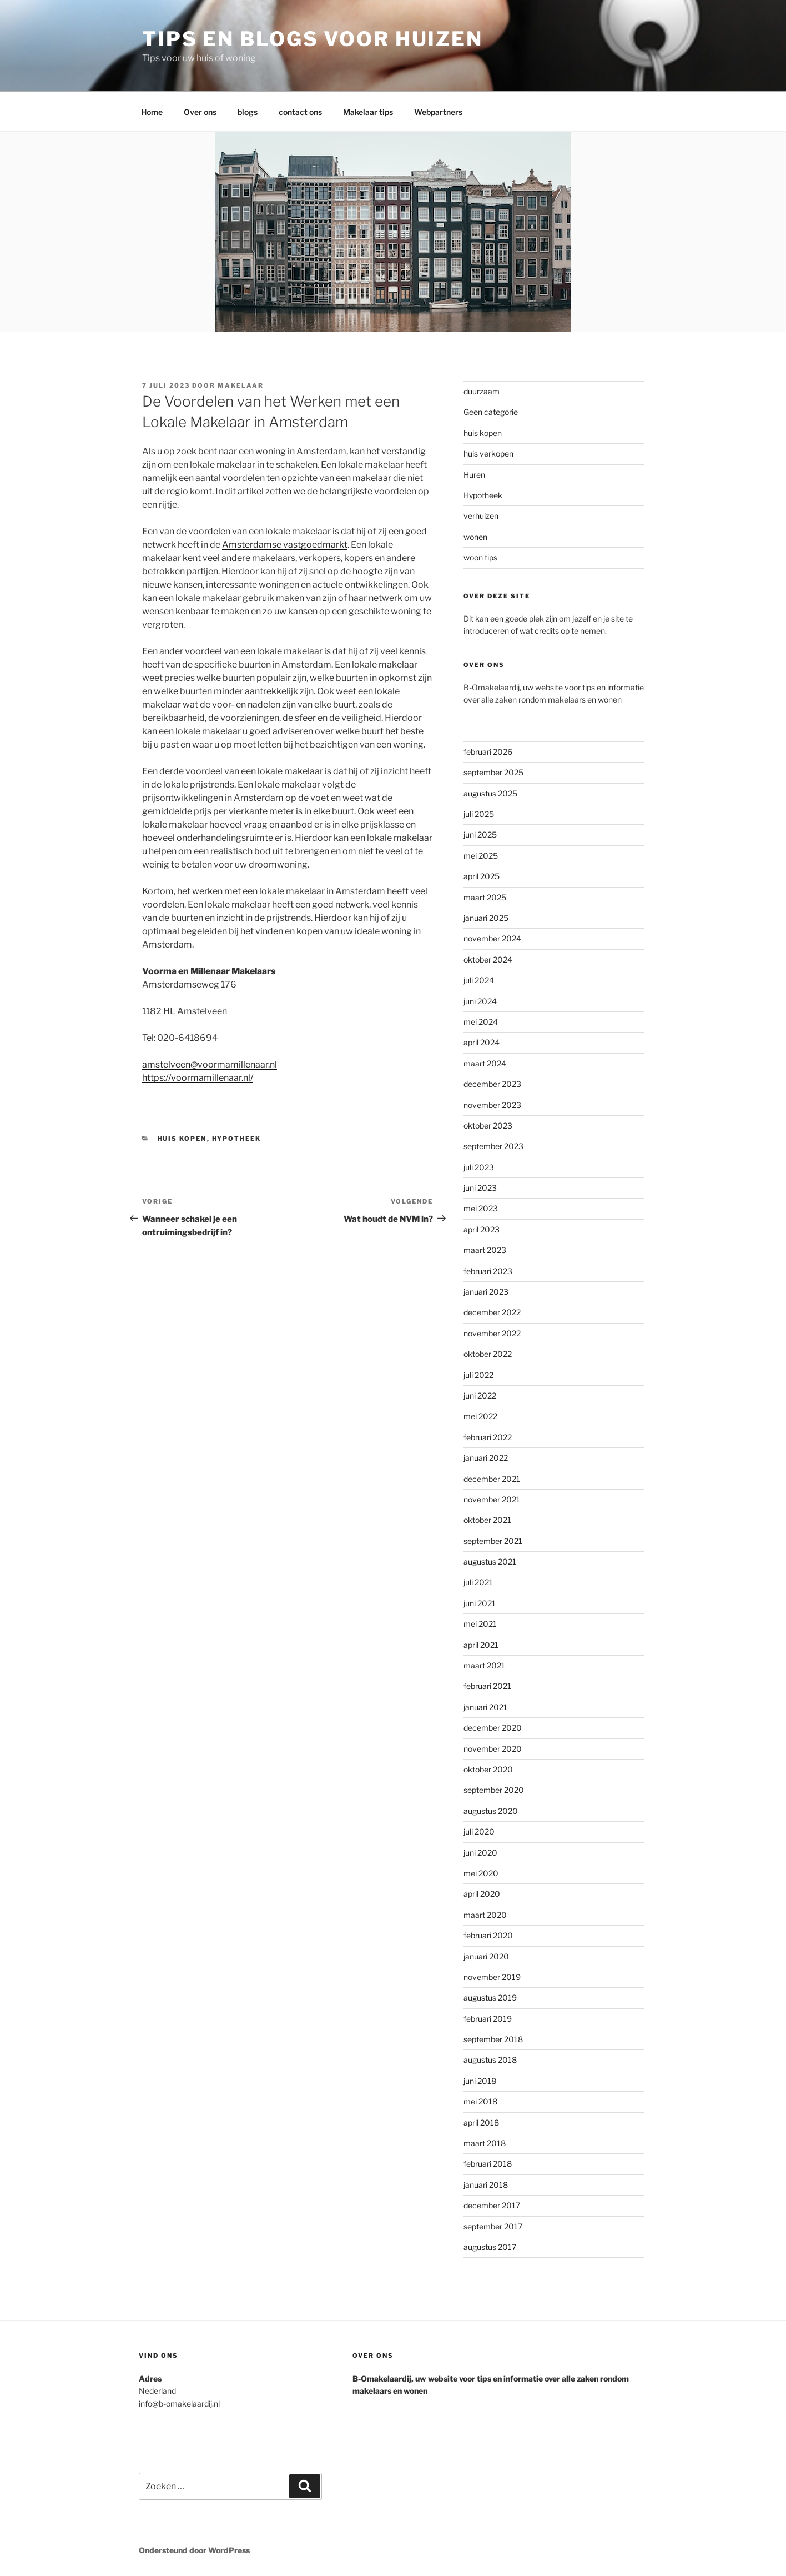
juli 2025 (478, 814)
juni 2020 (480, 1852)
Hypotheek (236, 1138)
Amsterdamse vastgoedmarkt (284, 544)
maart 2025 (484, 897)
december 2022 (492, 1312)
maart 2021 (484, 1665)
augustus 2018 (490, 2059)
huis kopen (182, 1138)
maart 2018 (484, 2143)
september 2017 (492, 2226)
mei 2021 (480, 1623)
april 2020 (481, 1893)
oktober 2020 (488, 1769)
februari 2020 (488, 1935)
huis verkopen (488, 453)
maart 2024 (484, 1063)
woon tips (480, 557)
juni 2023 (480, 1187)
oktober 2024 (487, 959)
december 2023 (492, 1084)
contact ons (300, 112)
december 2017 (491, 2205)
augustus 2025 (490, 793)
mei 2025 (480, 855)
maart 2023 (484, 1250)
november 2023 (492, 1105)
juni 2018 (479, 2081)
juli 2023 (478, 1167)
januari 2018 (485, 2184)
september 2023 (493, 1146)
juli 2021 (478, 1582)
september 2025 (493, 772)
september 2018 (493, 2039)
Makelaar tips (368, 112)
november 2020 (492, 1748)
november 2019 (492, 1977)
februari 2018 (487, 2163)
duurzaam (481, 391)
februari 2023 (487, 1271)
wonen (475, 537)
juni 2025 (480, 834)
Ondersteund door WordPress (194, 2550)
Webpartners (438, 112)
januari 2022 (485, 1457)
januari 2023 (485, 1291)
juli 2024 (478, 980)
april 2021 (480, 1645)
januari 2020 (486, 1956)
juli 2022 (478, 1375)
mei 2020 (480, 1873)
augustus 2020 (490, 1811)
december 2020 (492, 1727)
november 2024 (492, 938)
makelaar (241, 385)
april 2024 (481, 1042)
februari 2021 (487, 1686)
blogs (248, 112)
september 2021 (492, 1541)
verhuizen (480, 515)
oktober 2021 (487, 1520)
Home (152, 112)
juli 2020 (479, 1831)
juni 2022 (479, 1395)
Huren (474, 474)
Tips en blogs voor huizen (312, 39)
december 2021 (491, 1479)
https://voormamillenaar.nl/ (197, 1078)
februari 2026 (487, 751)
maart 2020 (485, 1915)
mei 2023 (480, 1208)
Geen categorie (490, 412)
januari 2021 (485, 1707)
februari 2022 (487, 1437)
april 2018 (481, 2122)
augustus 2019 (490, 1997)
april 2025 (481, 876)
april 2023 (481, 1229)
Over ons (200, 112)
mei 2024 (480, 1021)
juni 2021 (479, 1603)
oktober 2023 (487, 1125)
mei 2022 (480, 1416)
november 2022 (492, 1333)
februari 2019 (487, 2018)
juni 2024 (480, 1001)
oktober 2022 (487, 1354)
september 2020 (493, 1790)
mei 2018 (480, 2101)
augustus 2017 (489, 2247)
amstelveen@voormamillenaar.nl (209, 1064)
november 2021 (491, 1499)
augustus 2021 (489, 1561)
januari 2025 (485, 918)
